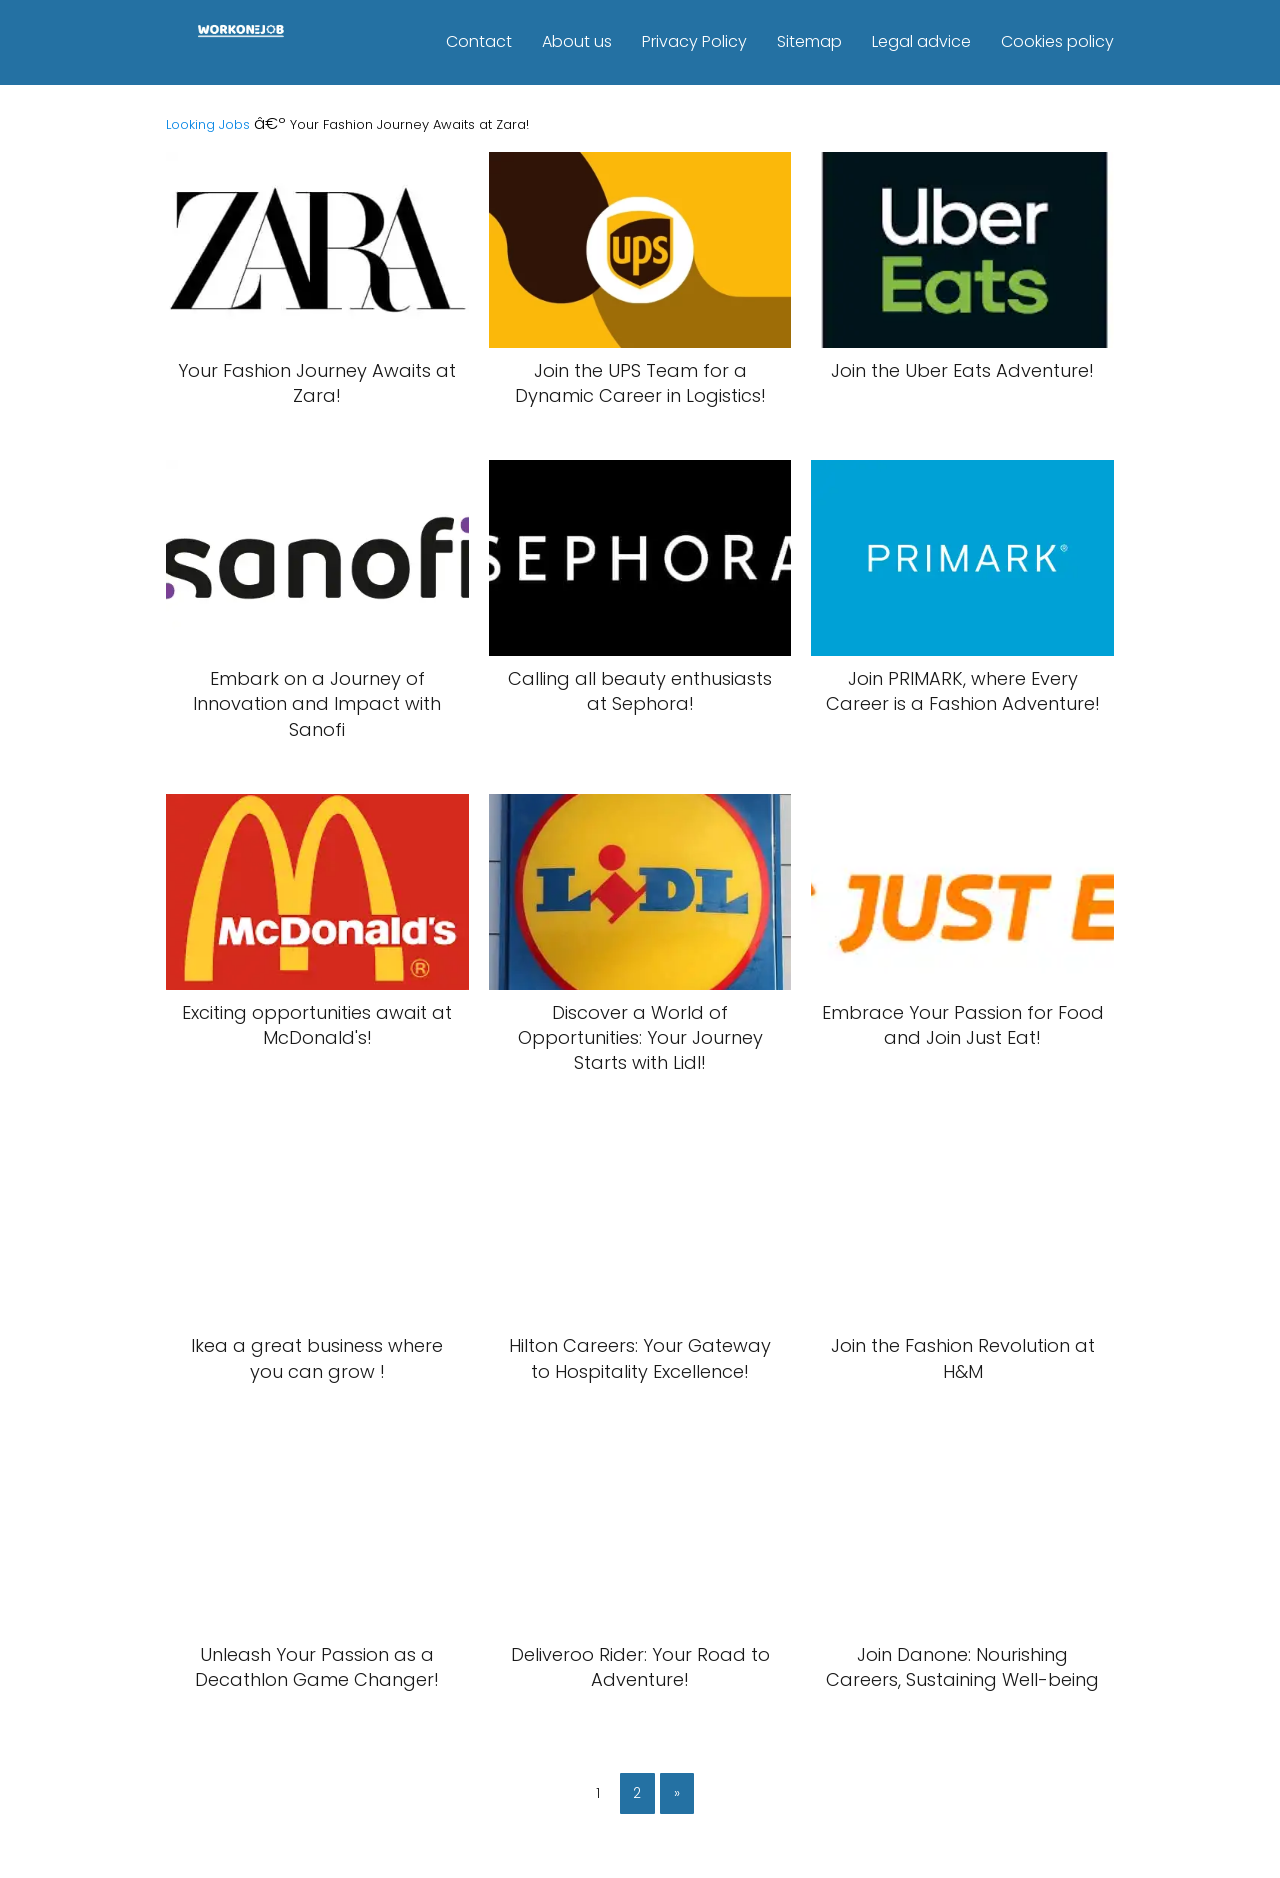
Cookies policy (1057, 41)
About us (577, 41)
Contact (479, 41)
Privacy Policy (694, 41)
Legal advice (921, 41)
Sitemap (809, 41)
